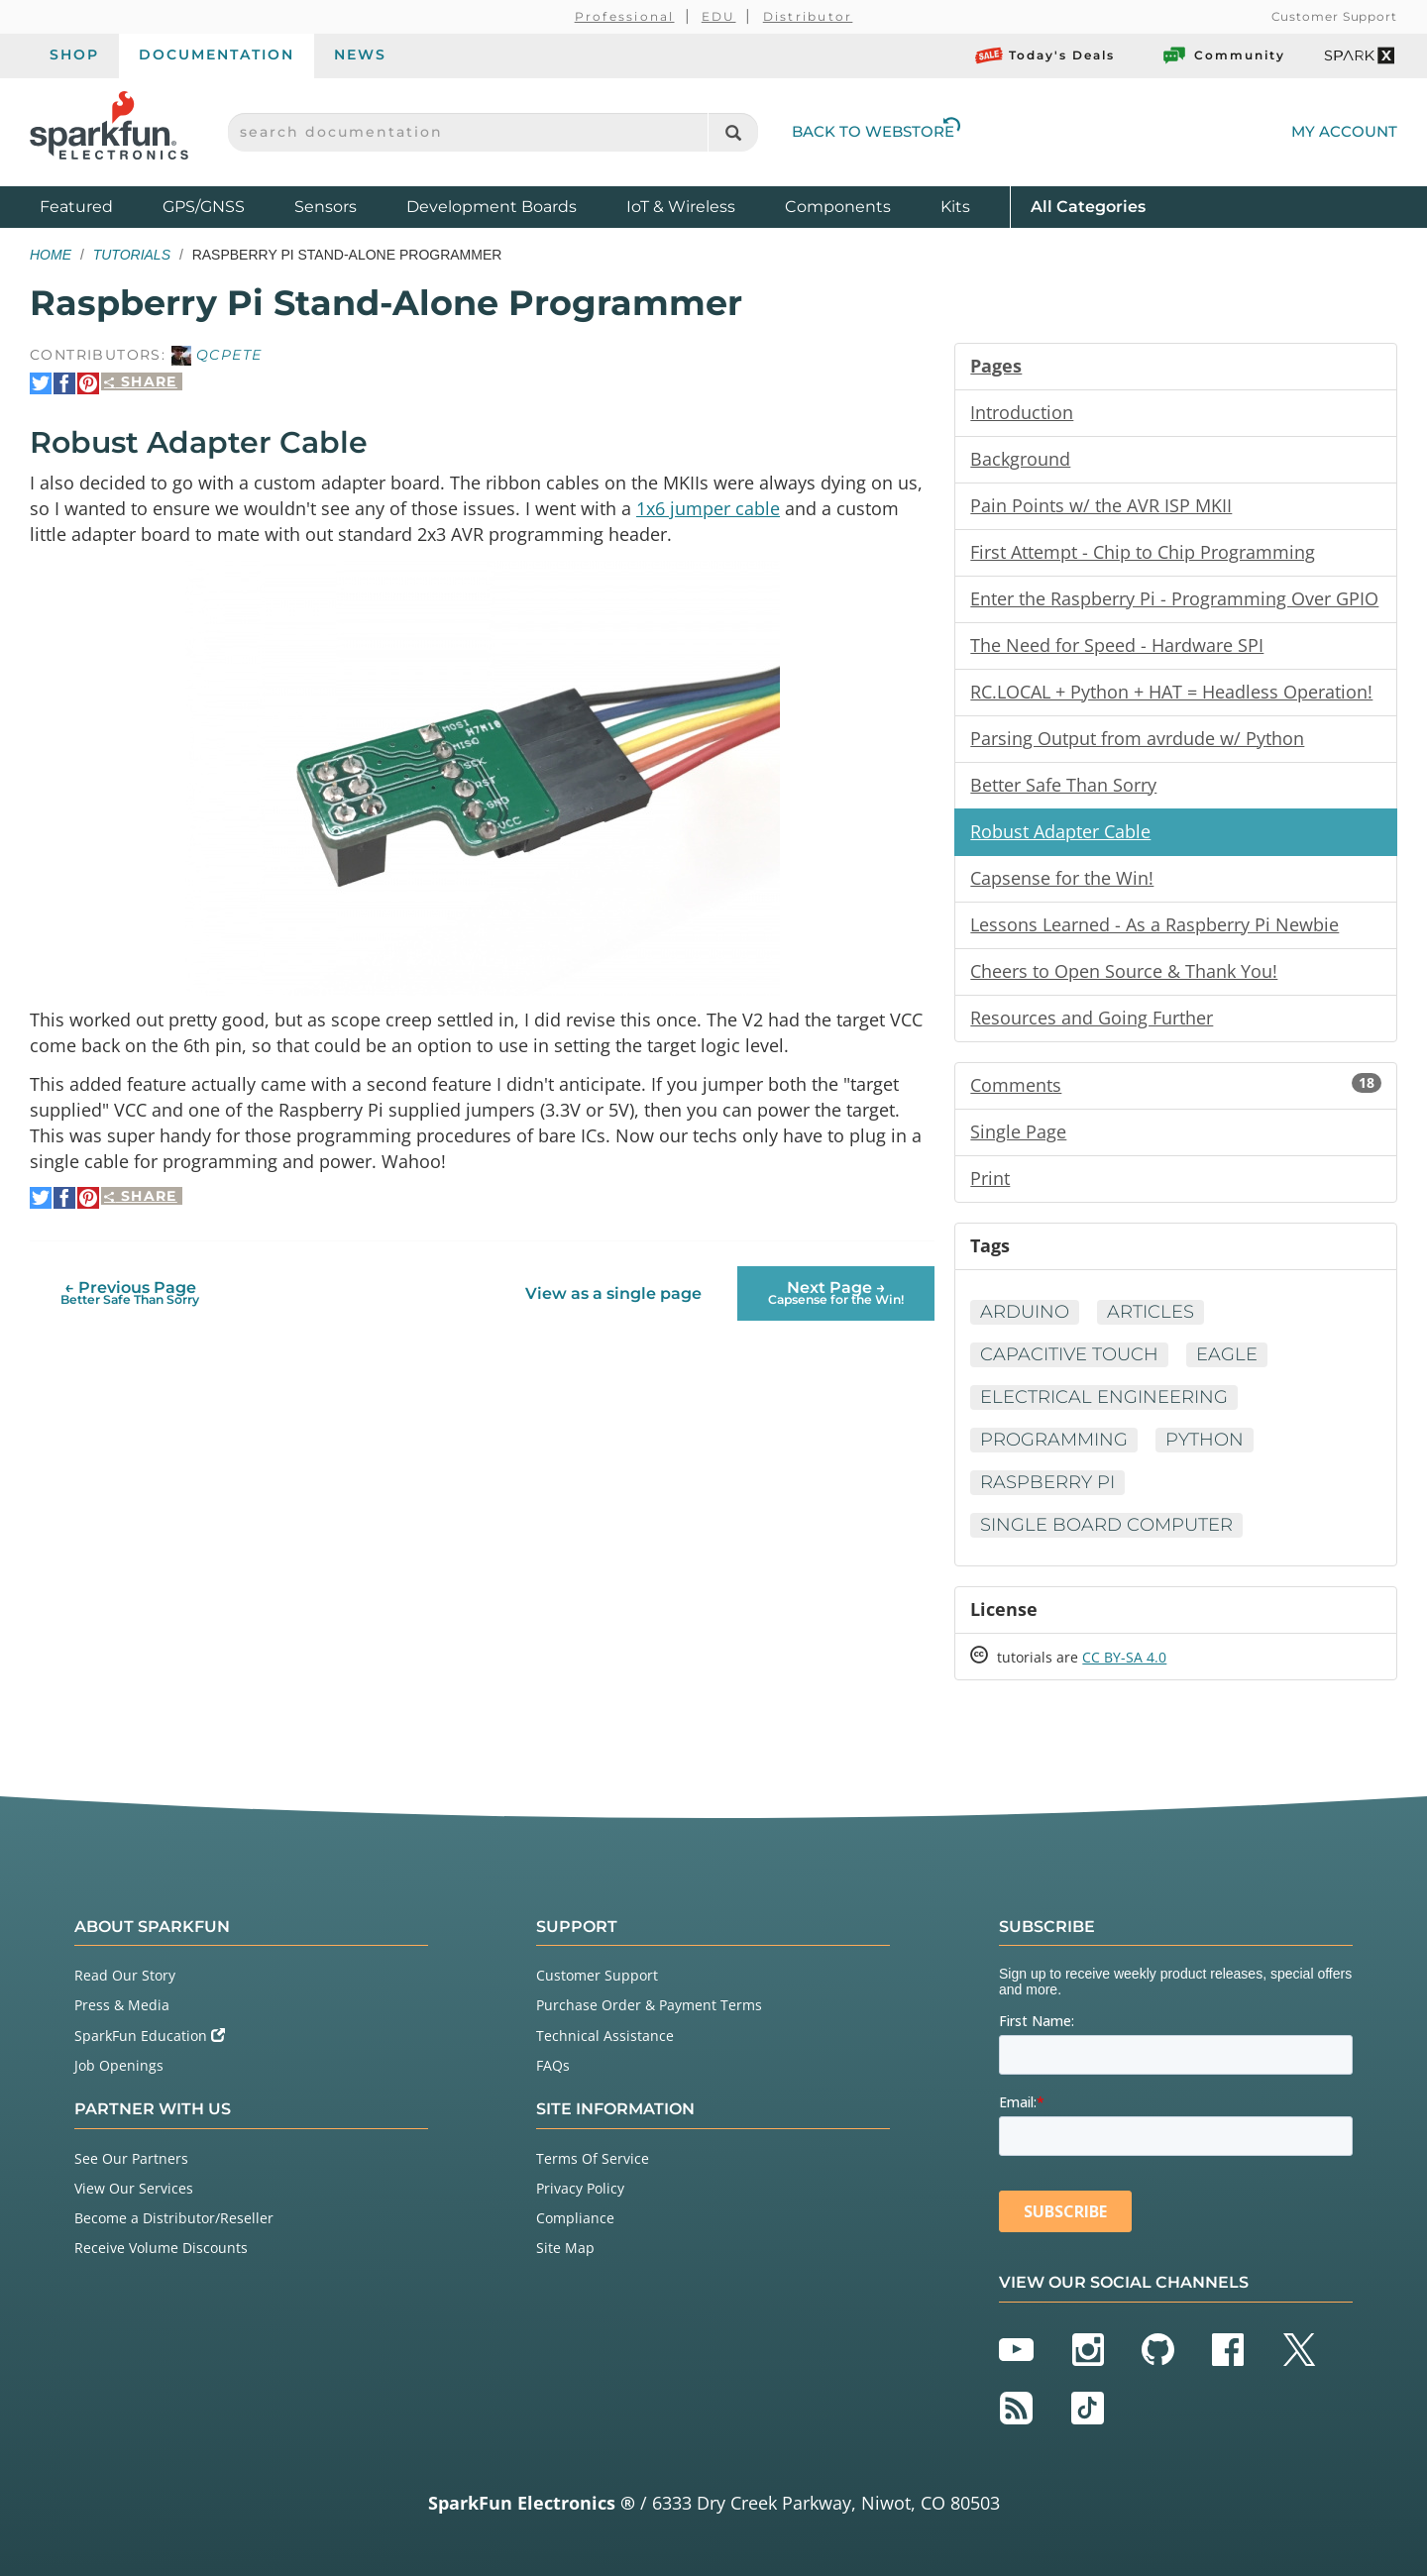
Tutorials (131, 255)
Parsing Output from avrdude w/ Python (1137, 738)
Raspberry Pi (1047, 1482)
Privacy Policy (580, 2188)
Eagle (1227, 1354)
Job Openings (119, 2065)
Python (1204, 1439)
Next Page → (836, 1292)
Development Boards (491, 206)
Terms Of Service (592, 2158)
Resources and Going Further (1091, 1017)
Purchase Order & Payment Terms (649, 2004)
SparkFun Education (149, 2035)
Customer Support (1334, 16)
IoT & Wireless (680, 206)
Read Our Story (124, 1975)
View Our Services (133, 2188)
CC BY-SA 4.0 (1124, 1657)
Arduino (1024, 1312)
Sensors (325, 206)
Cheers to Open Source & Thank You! (1123, 971)
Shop (74, 54)
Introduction (1021, 412)
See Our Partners (131, 2158)
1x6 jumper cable (708, 508)
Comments (1175, 1085)
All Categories (1088, 205)
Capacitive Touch (1069, 1354)
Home (50, 255)
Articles (1150, 1312)
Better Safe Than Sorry (1063, 785)
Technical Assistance (605, 2035)
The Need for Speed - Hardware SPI (1116, 645)
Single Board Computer (1106, 1525)
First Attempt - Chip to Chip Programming (1142, 552)
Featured (96, 205)
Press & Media (121, 2004)
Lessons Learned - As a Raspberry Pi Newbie (1154, 924)
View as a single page (613, 1293)
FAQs (553, 2065)
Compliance (575, 2217)
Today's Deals (1045, 55)
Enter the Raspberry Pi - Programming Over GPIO (1174, 598)
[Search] (733, 132)
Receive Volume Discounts (161, 2247)
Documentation (216, 54)
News (360, 54)
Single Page (1018, 1131)
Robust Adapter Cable (1060, 831)
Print (990, 1178)
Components (838, 206)
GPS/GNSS (204, 206)
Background (1020, 459)
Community (1222, 55)
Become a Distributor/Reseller (174, 2217)
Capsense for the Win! (1061, 878)
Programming (1054, 1439)
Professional (625, 16)
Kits (955, 206)
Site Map (565, 2247)
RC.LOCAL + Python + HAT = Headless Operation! (1171, 691)
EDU (719, 16)
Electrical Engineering (1104, 1397)
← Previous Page (129, 1292)
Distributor (808, 16)
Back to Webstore (876, 131)
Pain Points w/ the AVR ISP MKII (1101, 505)
